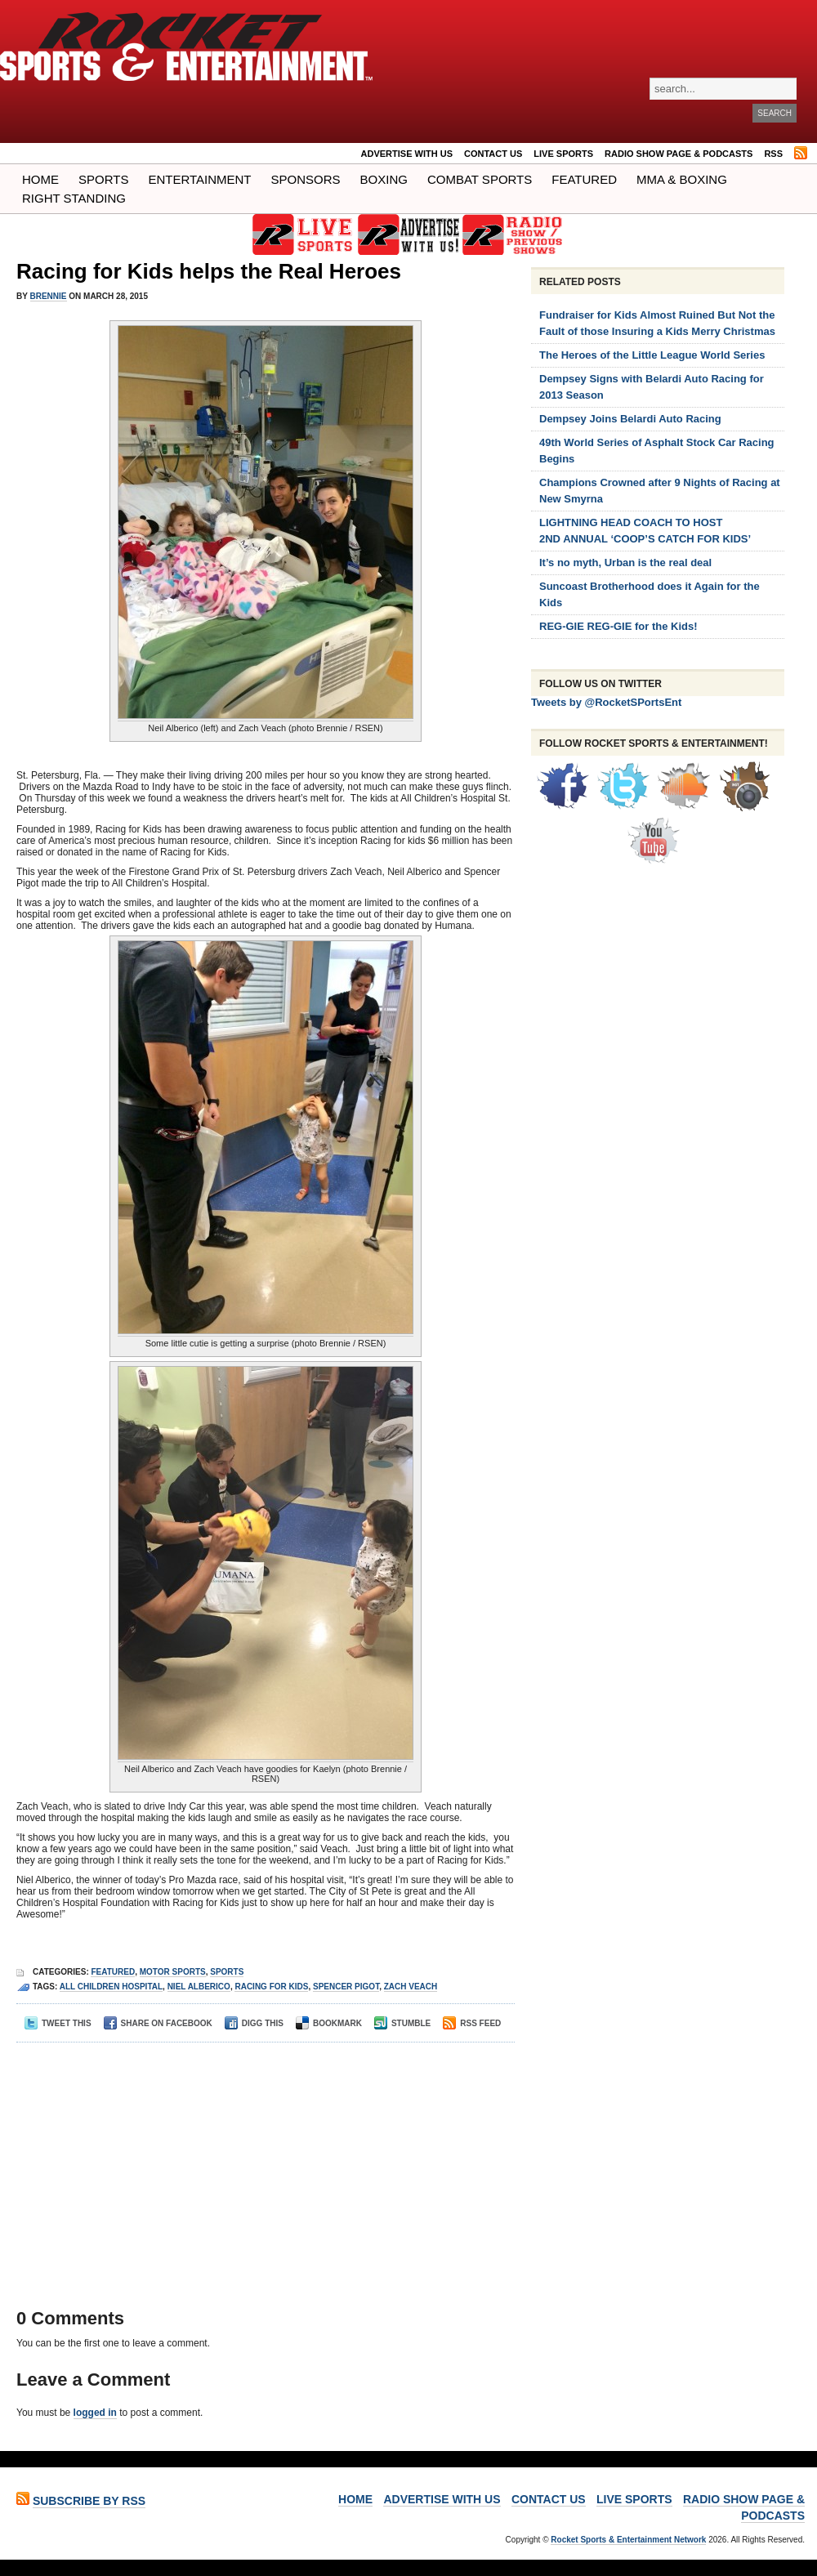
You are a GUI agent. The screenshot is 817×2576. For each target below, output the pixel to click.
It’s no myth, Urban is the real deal (625, 562)
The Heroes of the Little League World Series (652, 355)
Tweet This (58, 2023)
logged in (95, 2412)
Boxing (384, 179)
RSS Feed (472, 2023)
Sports (103, 179)
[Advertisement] (260, 2165)
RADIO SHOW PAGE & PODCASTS (678, 153)
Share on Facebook (158, 2023)
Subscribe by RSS (89, 2500)
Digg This (254, 2023)
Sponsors (306, 179)
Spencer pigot (346, 1986)
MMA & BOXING (681, 179)
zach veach (411, 1986)
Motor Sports (173, 1971)
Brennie (48, 296)
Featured (584, 179)
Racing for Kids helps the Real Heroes (208, 271)
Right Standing (74, 198)
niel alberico (198, 1986)
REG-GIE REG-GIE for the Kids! (618, 626)
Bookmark (329, 2023)
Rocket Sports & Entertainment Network (628, 2539)
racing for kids (271, 1986)
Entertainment (199, 179)
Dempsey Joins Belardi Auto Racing (630, 419)
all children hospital (111, 1986)
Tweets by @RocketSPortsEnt (606, 702)
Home (40, 179)
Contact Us (493, 153)
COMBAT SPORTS (479, 179)
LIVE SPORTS (563, 153)
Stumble (402, 2023)
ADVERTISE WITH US (407, 153)
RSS (773, 153)
